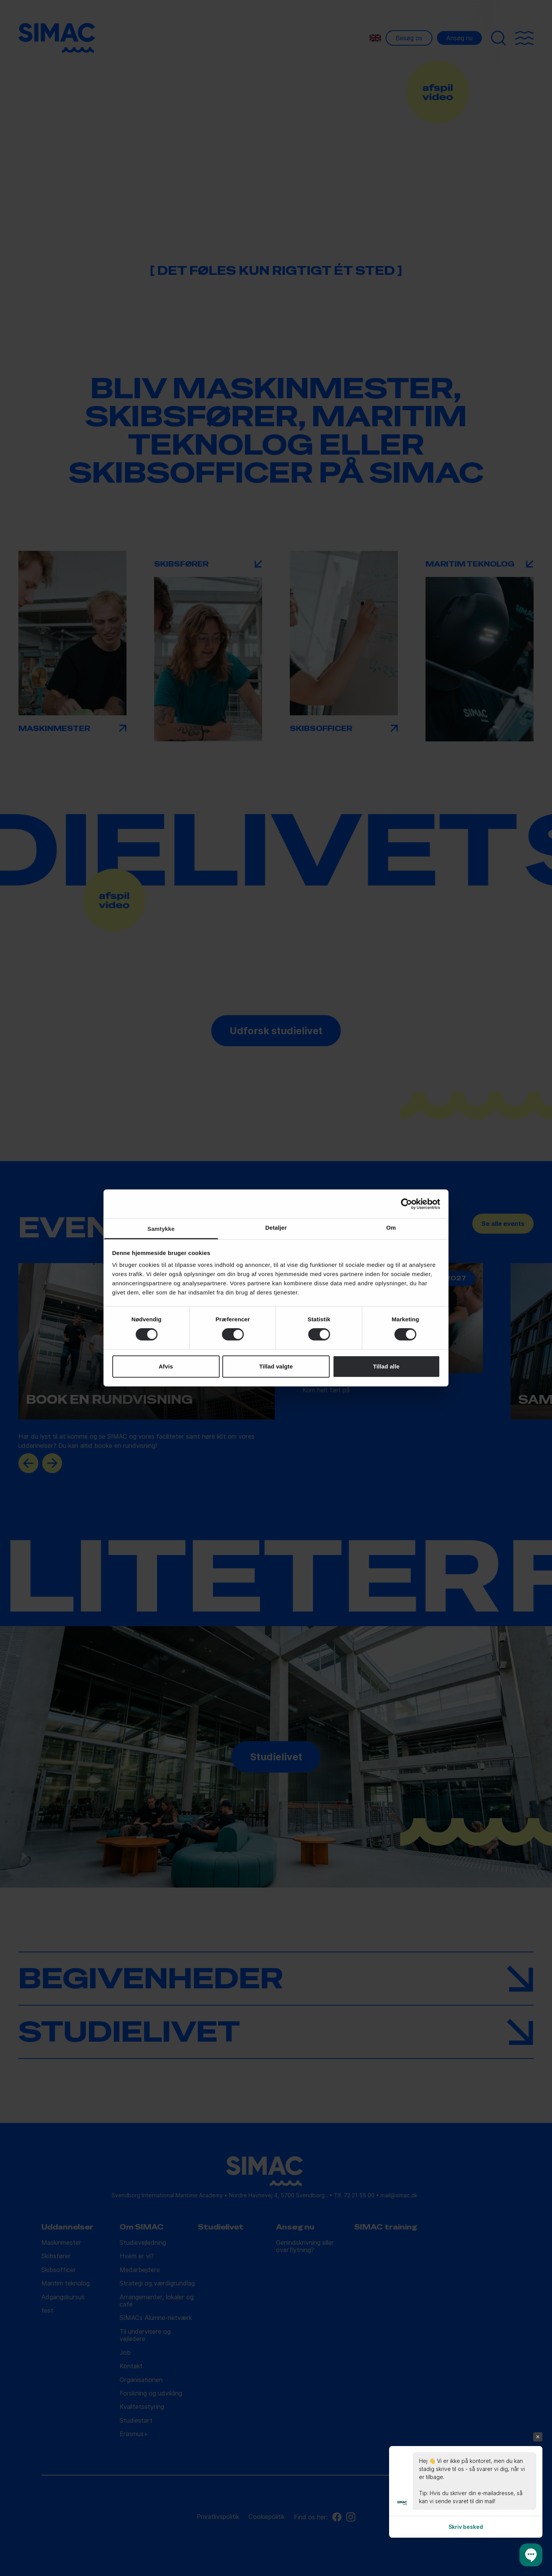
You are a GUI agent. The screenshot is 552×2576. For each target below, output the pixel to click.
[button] (530, 2554)
